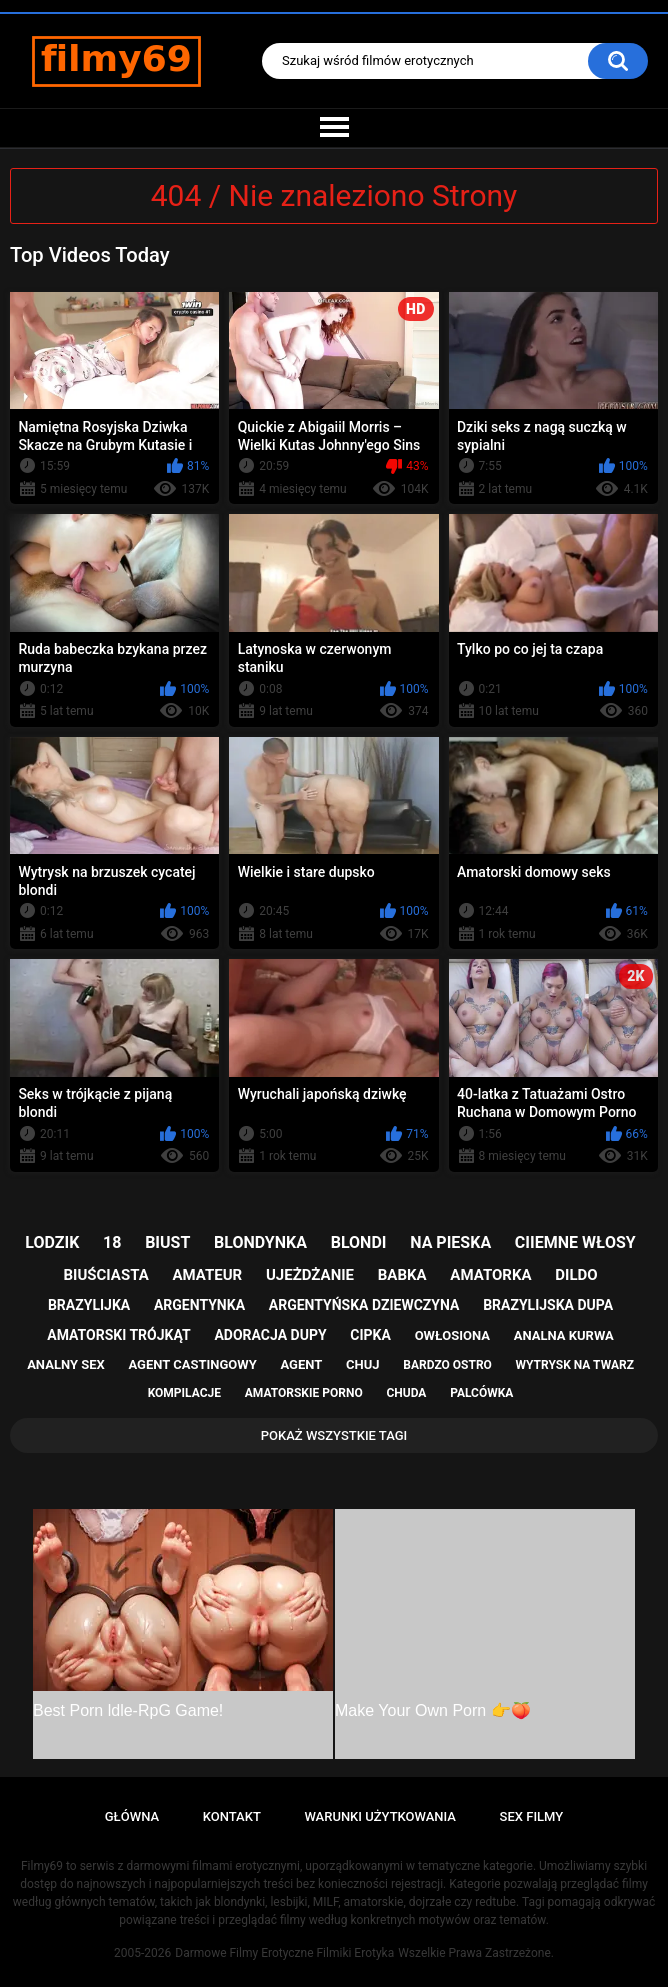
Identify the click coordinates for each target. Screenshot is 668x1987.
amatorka (490, 1275)
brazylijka (89, 1305)
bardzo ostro (447, 1365)
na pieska (450, 1242)
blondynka (260, 1242)
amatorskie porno (304, 1393)
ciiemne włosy (575, 1242)
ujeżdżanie (310, 1275)
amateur (207, 1275)
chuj (363, 1364)
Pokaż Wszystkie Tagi (334, 1435)
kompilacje (184, 1393)
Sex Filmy (532, 1816)
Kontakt (232, 1816)
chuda (406, 1393)
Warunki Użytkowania (380, 1816)
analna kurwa (564, 1335)
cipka (370, 1335)
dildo (576, 1275)
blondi (359, 1242)
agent (302, 1364)
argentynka (199, 1305)
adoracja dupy (270, 1335)
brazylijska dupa (548, 1305)
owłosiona (452, 1335)
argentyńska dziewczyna (364, 1305)
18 (112, 1242)
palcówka (481, 1393)
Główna (132, 1816)
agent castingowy (193, 1364)
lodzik (52, 1242)
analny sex (66, 1364)
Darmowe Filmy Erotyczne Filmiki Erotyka (284, 1953)
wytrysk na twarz (575, 1365)
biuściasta (105, 1275)
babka (402, 1275)
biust (167, 1242)
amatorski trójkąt (118, 1335)
